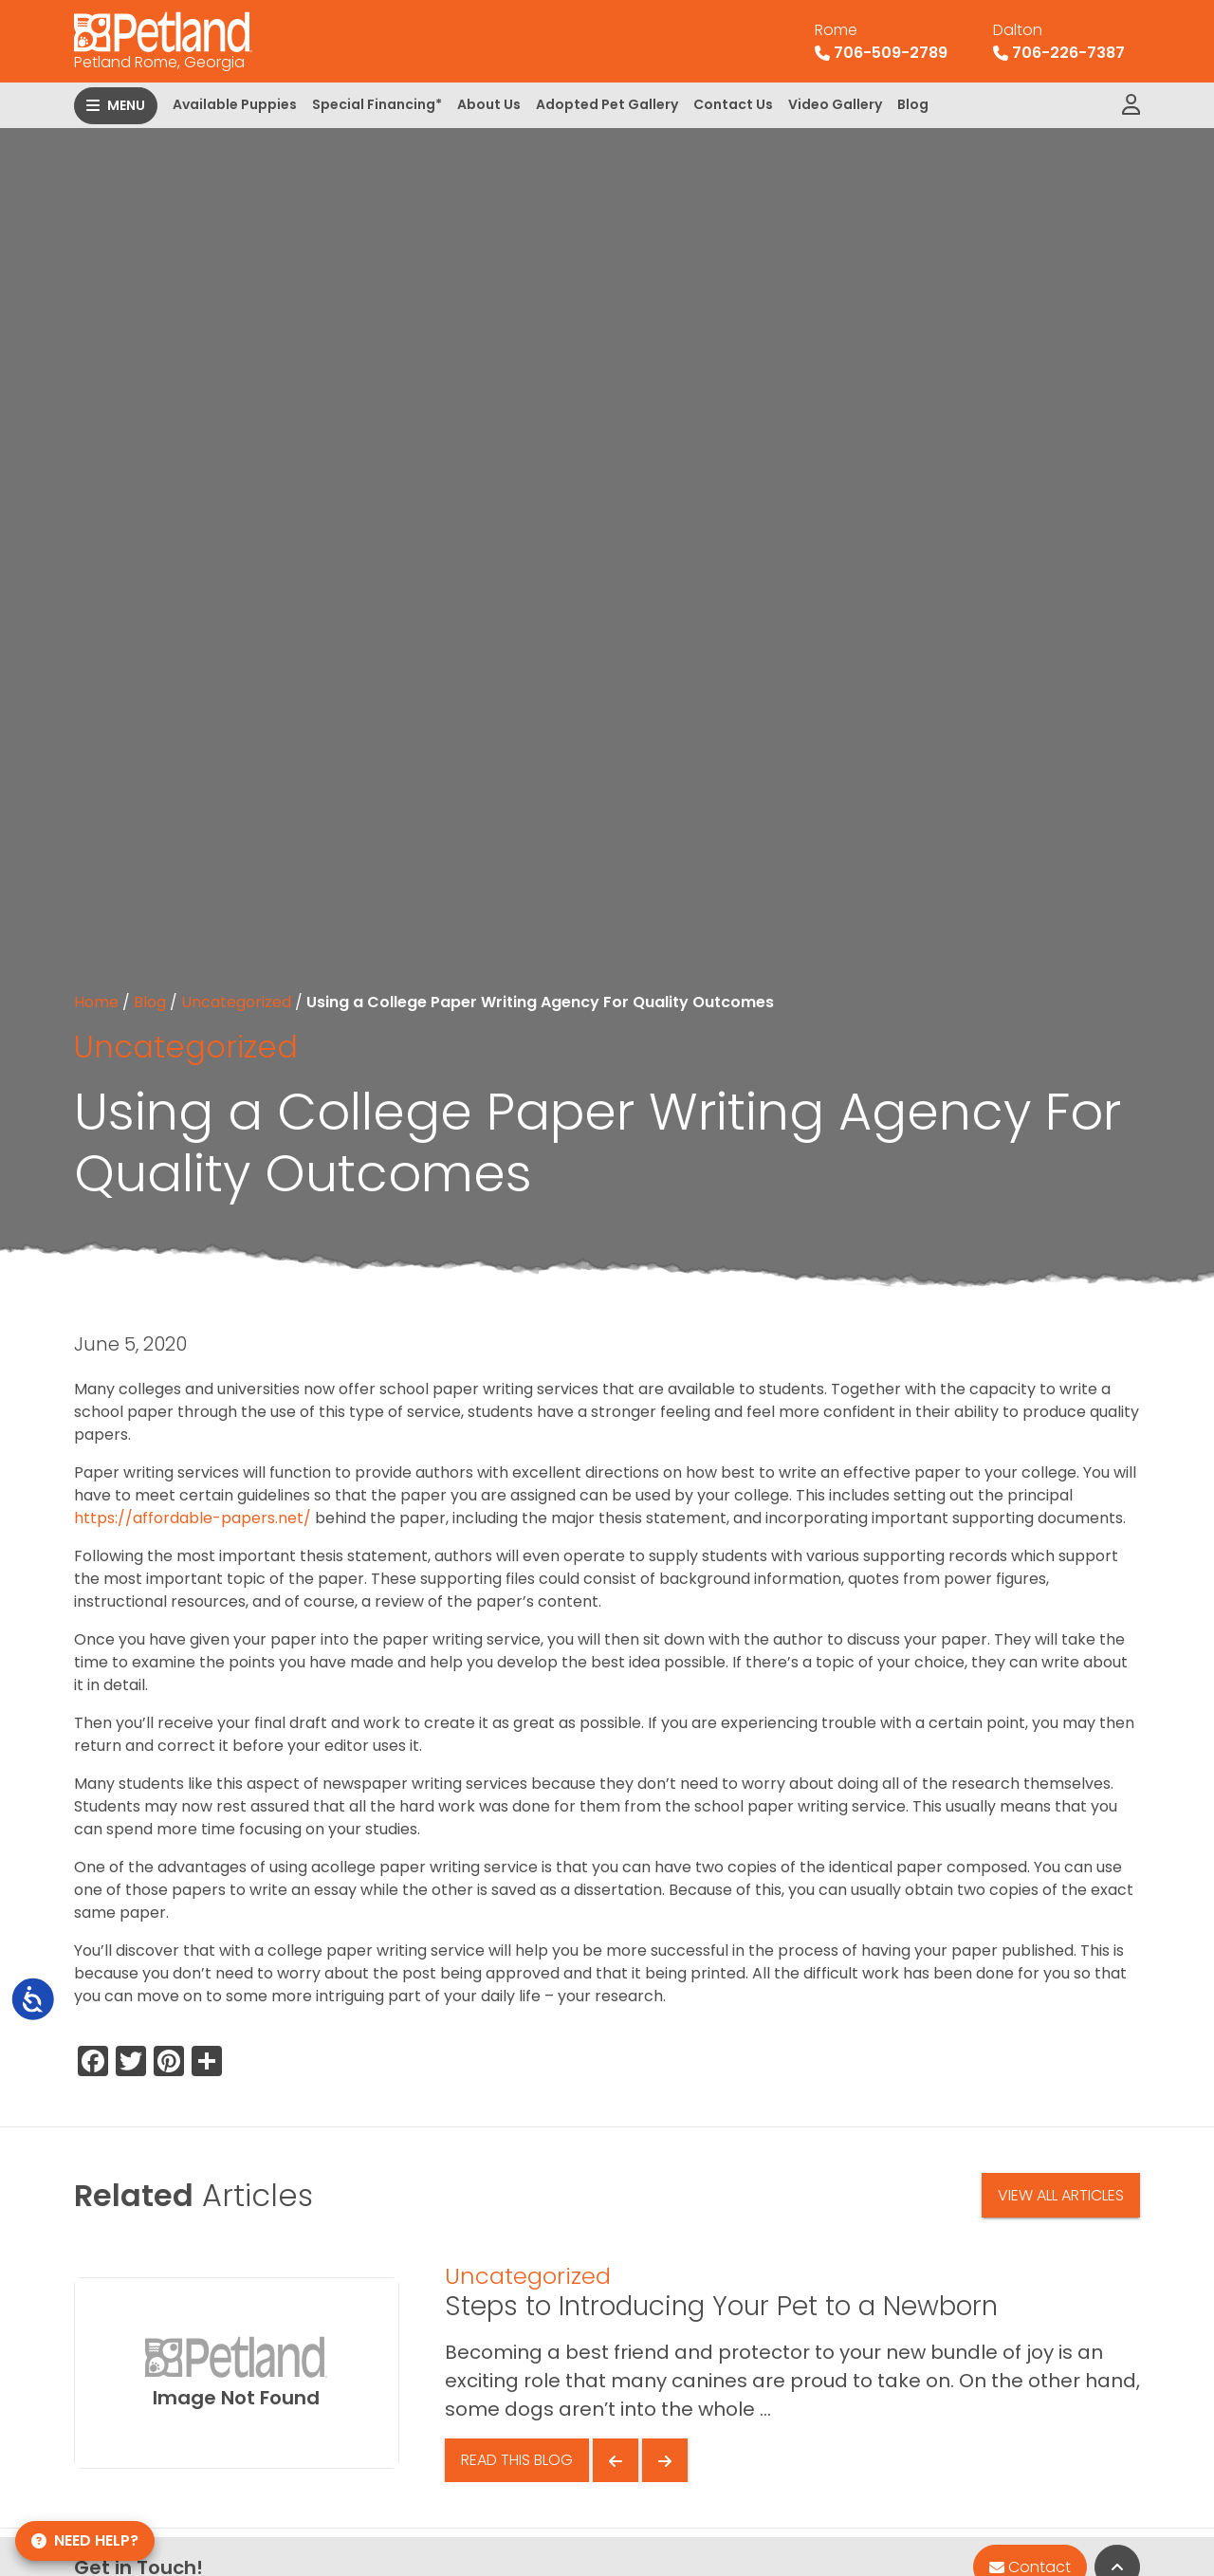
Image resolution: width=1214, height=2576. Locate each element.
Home (96, 1002)
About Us (489, 104)
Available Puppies (235, 104)
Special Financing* (377, 104)
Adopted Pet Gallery (607, 104)
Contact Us (733, 104)
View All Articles (1061, 2195)
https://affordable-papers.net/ (192, 1518)
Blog (913, 104)
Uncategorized (236, 1002)
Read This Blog (517, 2460)
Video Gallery (835, 104)
